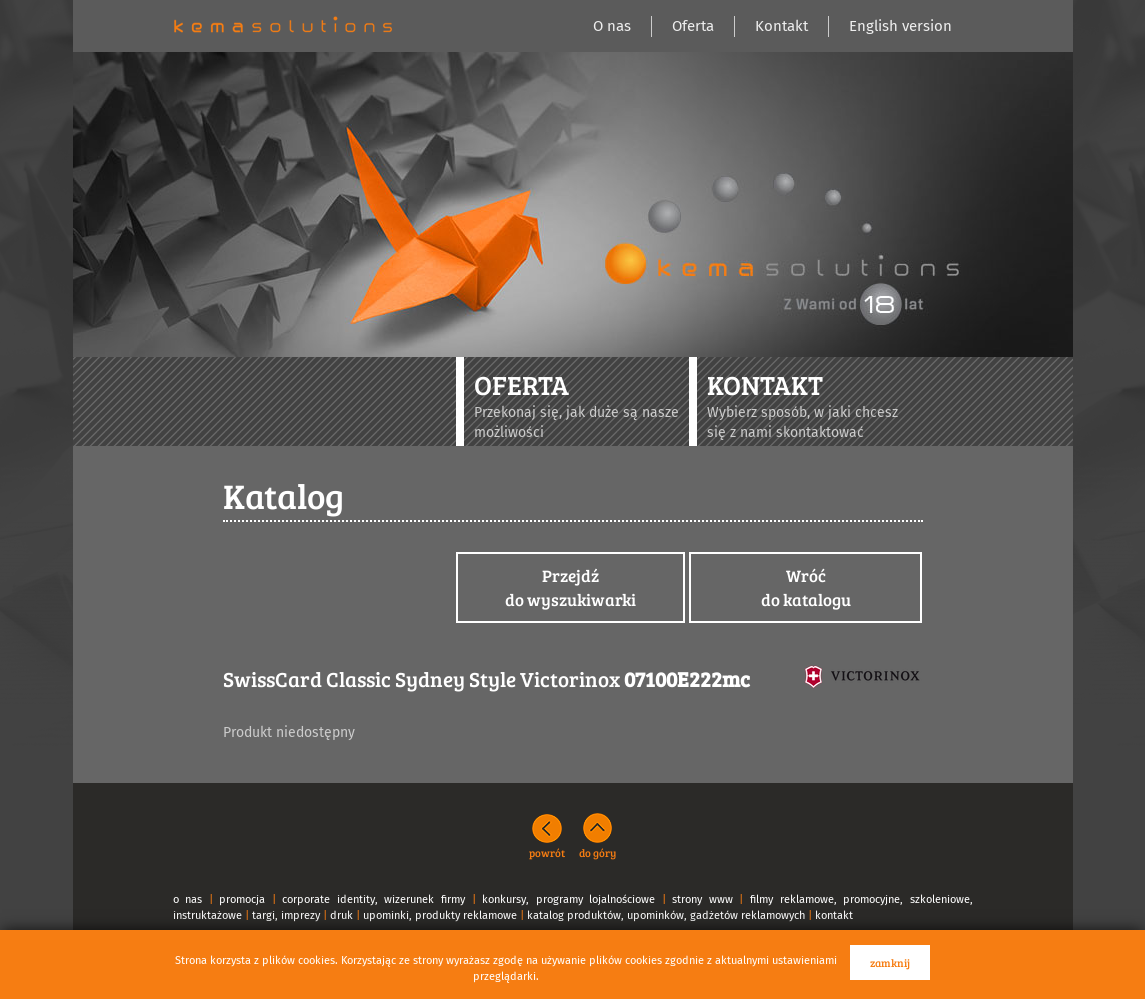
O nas (612, 26)
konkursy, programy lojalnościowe (568, 899)
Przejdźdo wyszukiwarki (570, 587)
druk (341, 915)
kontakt (834, 915)
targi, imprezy (286, 915)
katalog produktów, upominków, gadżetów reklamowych (666, 915)
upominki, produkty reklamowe (440, 915)
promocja (242, 899)
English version (900, 26)
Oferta (693, 26)
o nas (188, 899)
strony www (702, 899)
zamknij (890, 962)
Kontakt (781, 26)
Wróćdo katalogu (806, 587)
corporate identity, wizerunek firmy (373, 899)
